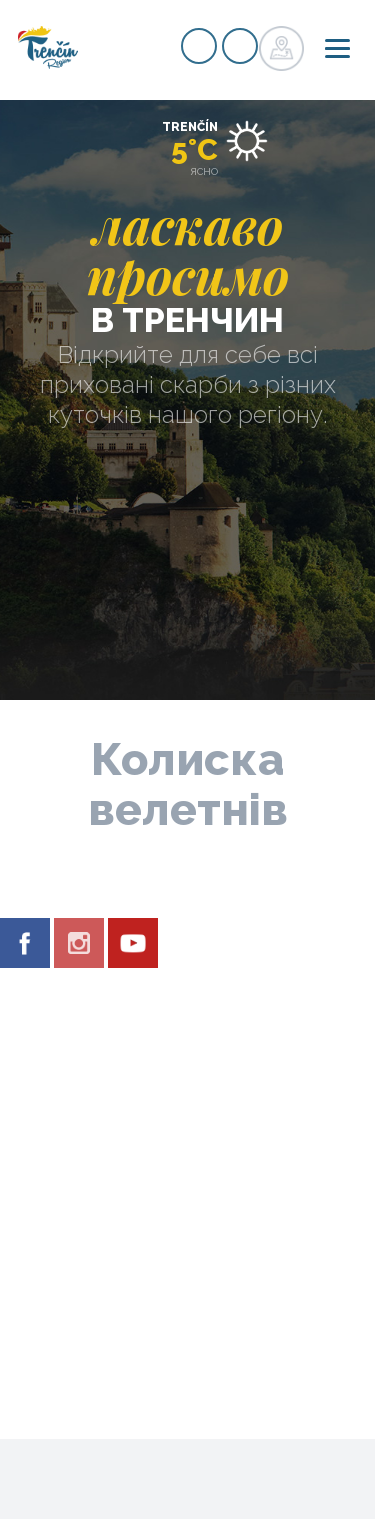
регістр (199, 46)
